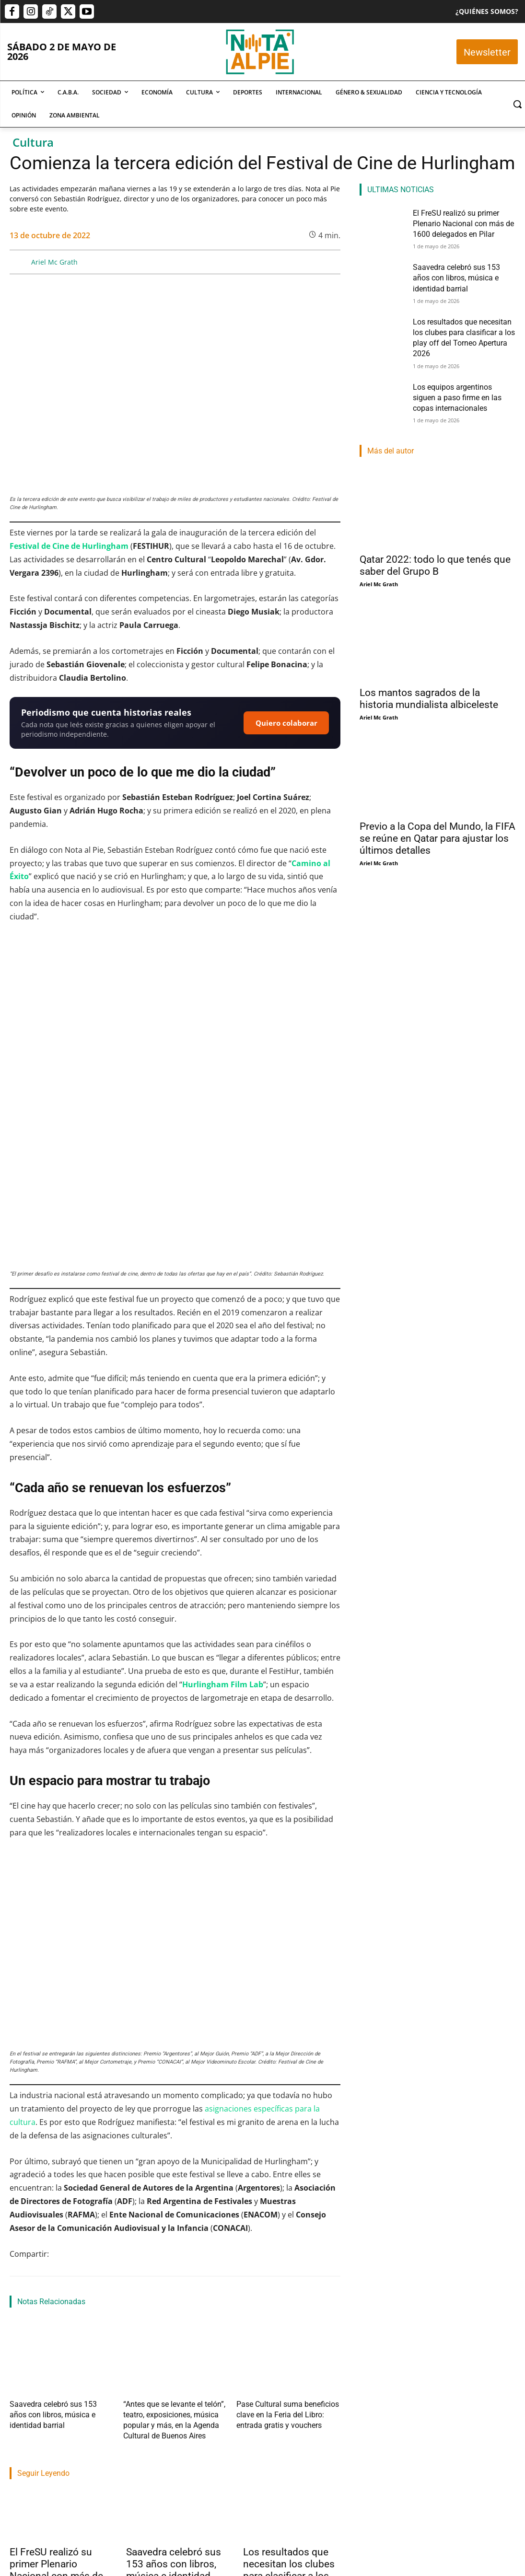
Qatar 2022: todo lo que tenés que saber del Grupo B (435, 539)
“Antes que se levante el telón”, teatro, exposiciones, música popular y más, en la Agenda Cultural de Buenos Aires (174, 2276)
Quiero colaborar (286, 723)
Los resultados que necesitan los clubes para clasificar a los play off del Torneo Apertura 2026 (289, 2424)
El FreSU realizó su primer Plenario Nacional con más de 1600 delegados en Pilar (56, 2424)
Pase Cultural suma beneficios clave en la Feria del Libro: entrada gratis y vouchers (285, 2276)
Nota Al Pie (24, 2461)
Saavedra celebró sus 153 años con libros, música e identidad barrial (173, 2418)
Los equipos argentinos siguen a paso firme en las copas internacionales (461, 373)
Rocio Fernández (148, 2449)
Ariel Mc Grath (54, 262)
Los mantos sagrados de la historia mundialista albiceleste (429, 673)
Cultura (33, 142)
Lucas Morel (259, 2461)
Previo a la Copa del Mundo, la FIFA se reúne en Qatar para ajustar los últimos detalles (437, 812)
